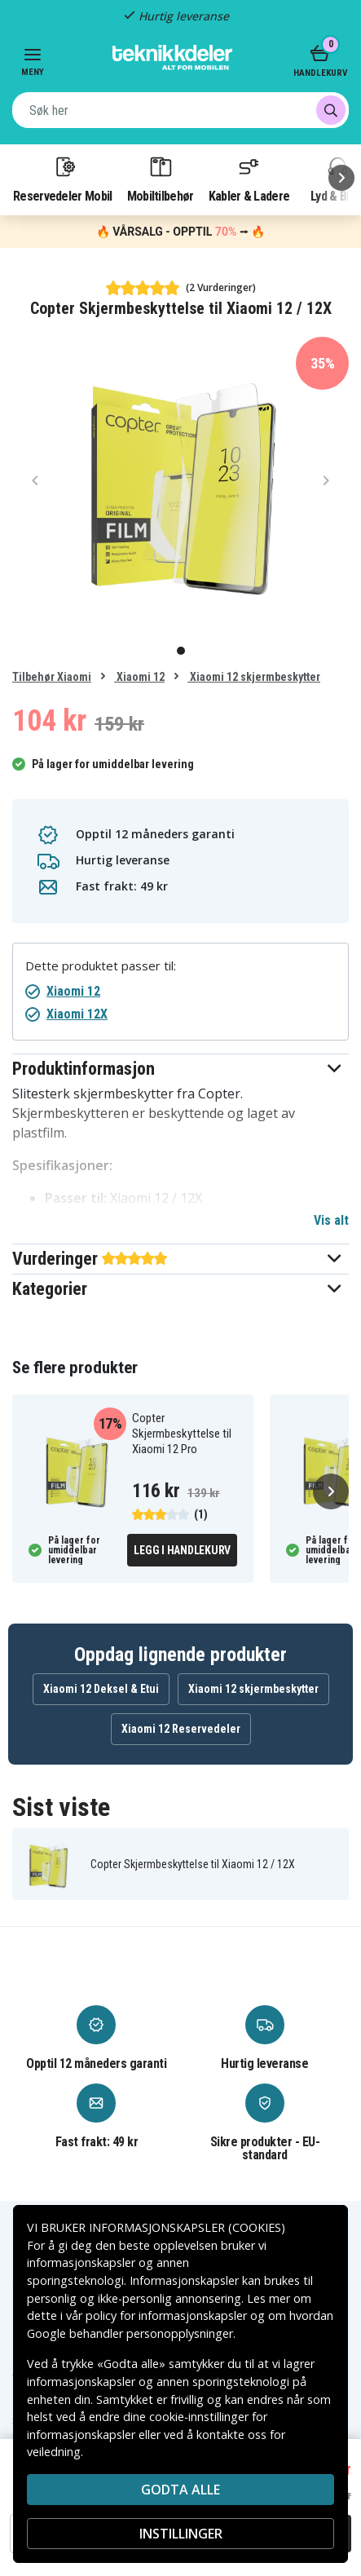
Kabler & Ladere (249, 178)
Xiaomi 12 (139, 676)
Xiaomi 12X (77, 1014)
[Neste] (341, 178)
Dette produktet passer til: (100, 966)
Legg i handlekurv (182, 1550)
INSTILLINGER (180, 2534)
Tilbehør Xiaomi (51, 676)
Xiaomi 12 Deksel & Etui (101, 1688)
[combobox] (180, 110)
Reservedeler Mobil (62, 178)
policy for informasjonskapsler (166, 2315)
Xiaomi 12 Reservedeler (180, 1728)
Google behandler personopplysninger (130, 2333)
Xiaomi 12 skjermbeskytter (253, 676)
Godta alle (180, 2490)
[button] (180, 1069)
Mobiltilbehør (160, 178)
